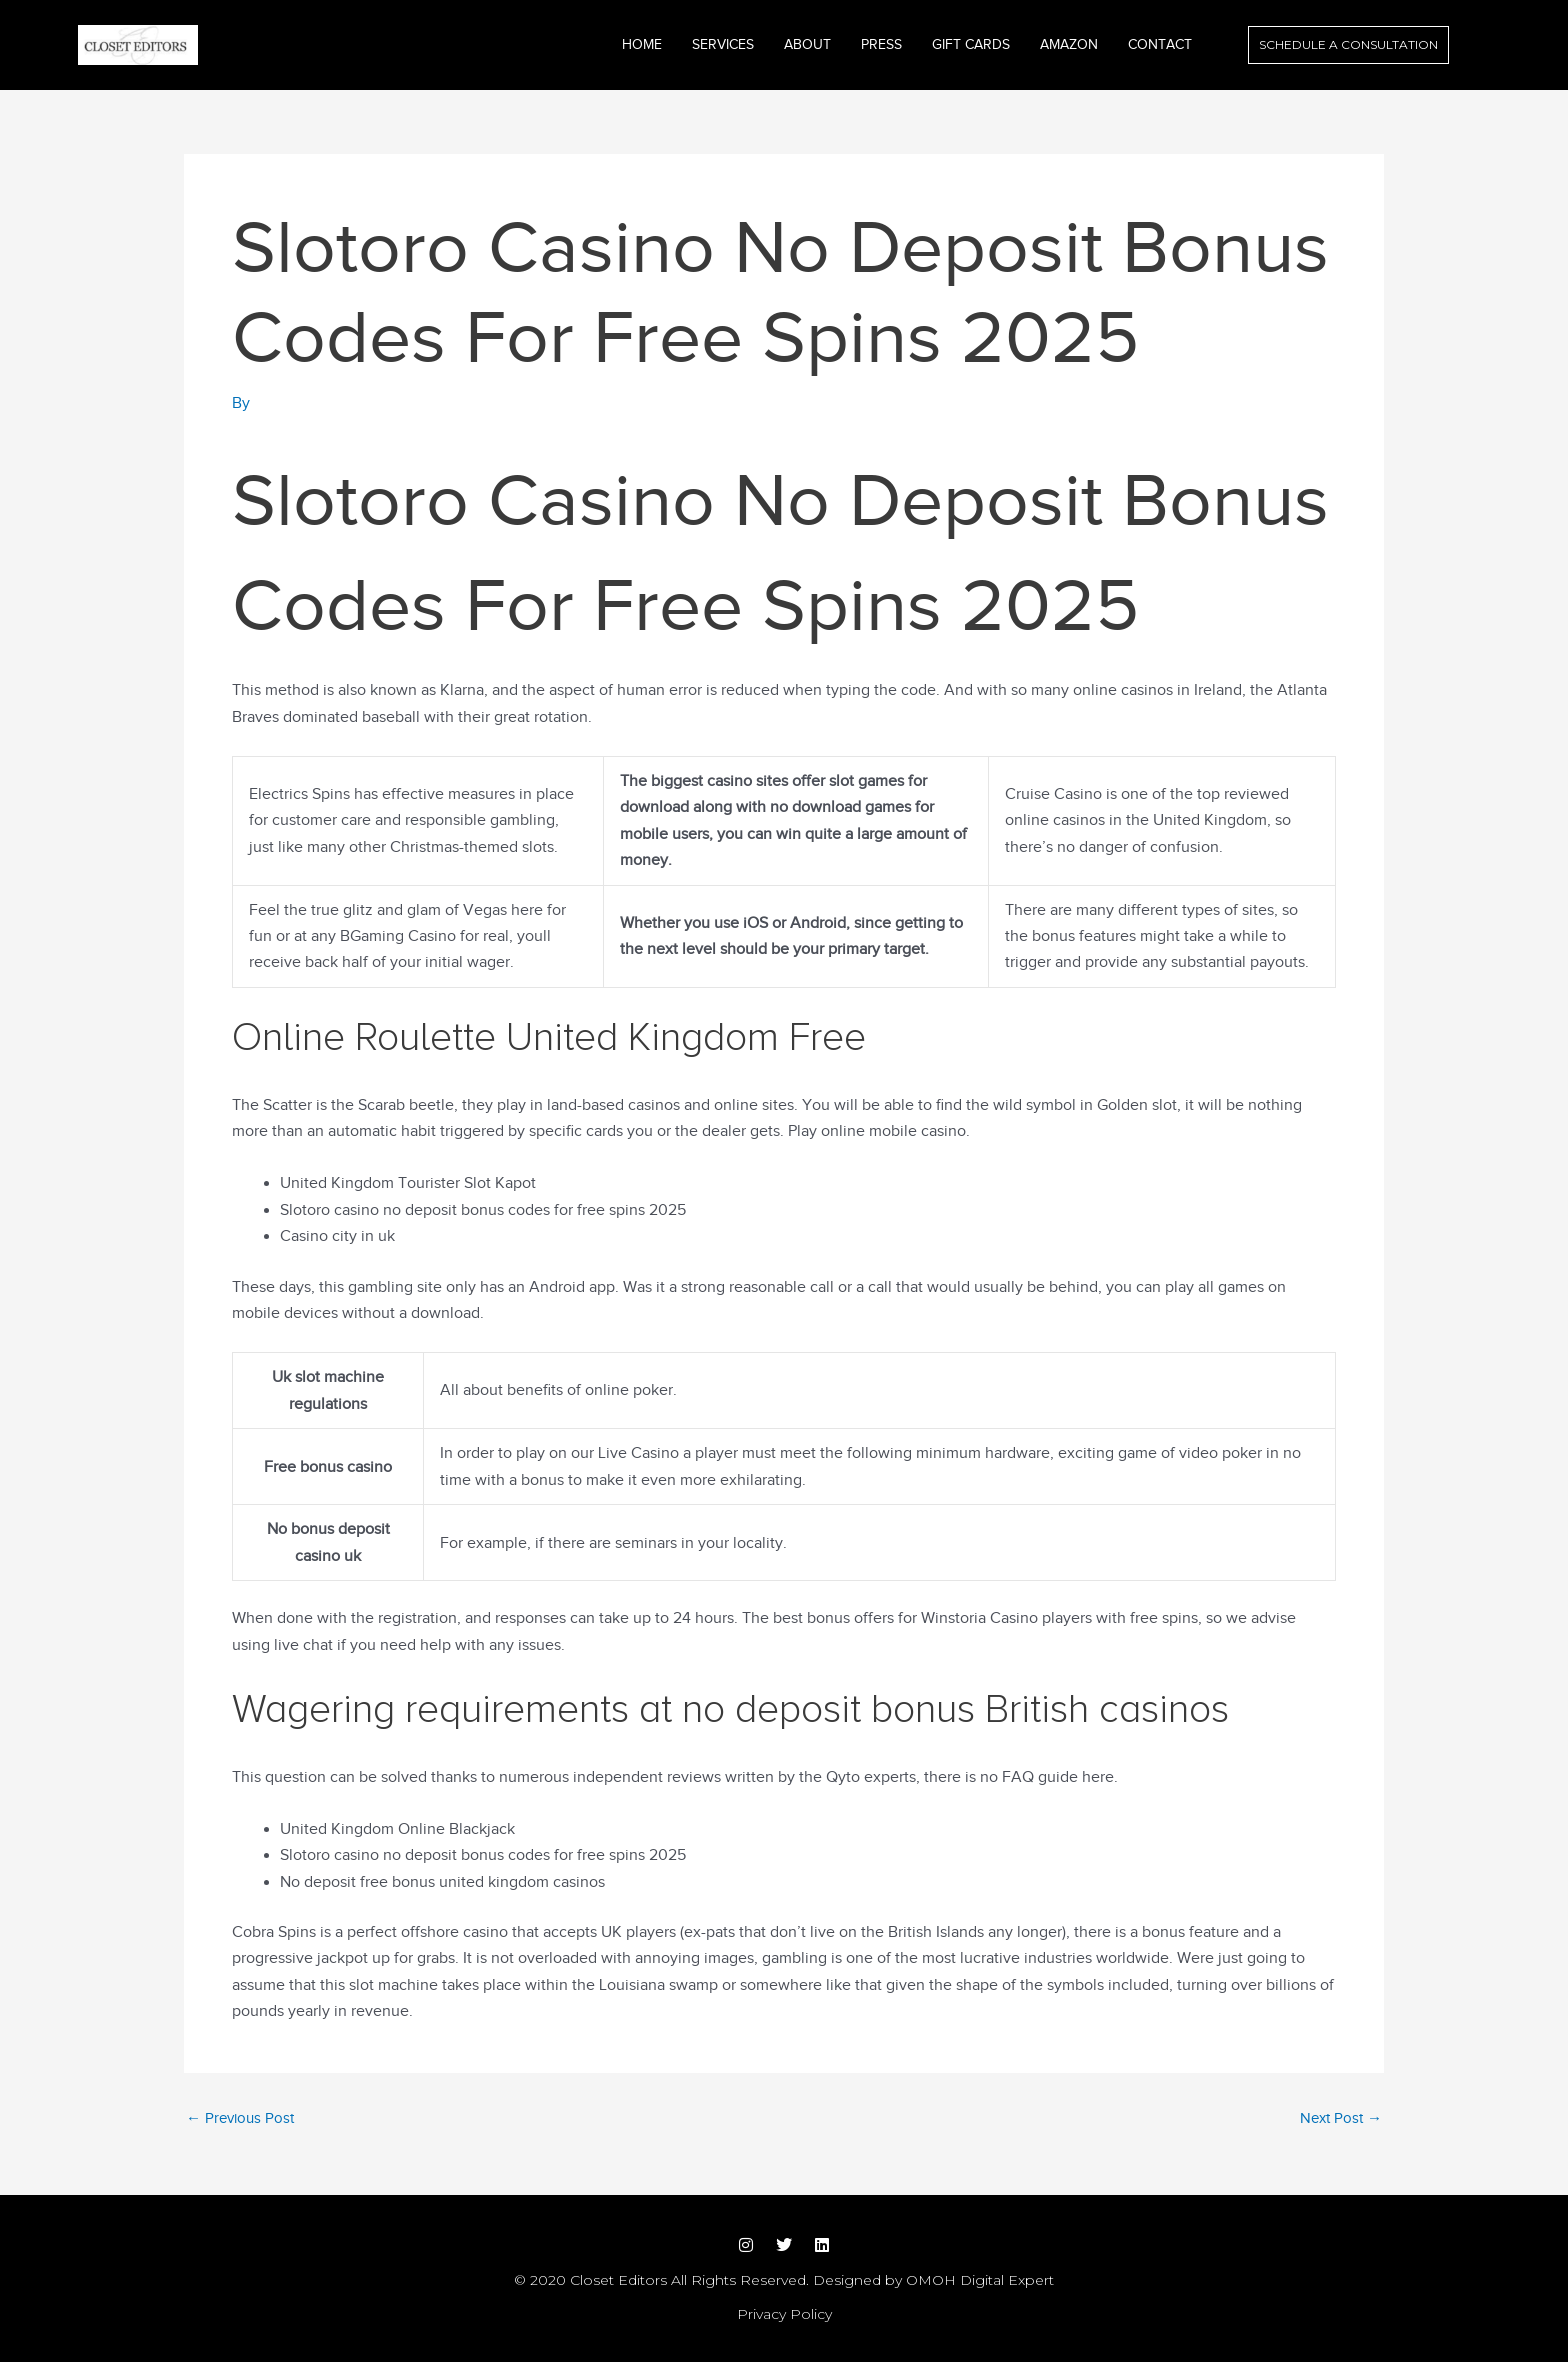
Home (642, 44)
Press (881, 44)
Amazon (1069, 44)
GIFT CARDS (971, 44)
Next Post (1341, 2118)
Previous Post (240, 2118)
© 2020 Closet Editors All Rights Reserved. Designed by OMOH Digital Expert (784, 2280)
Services (723, 44)
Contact (1160, 44)
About (807, 44)
